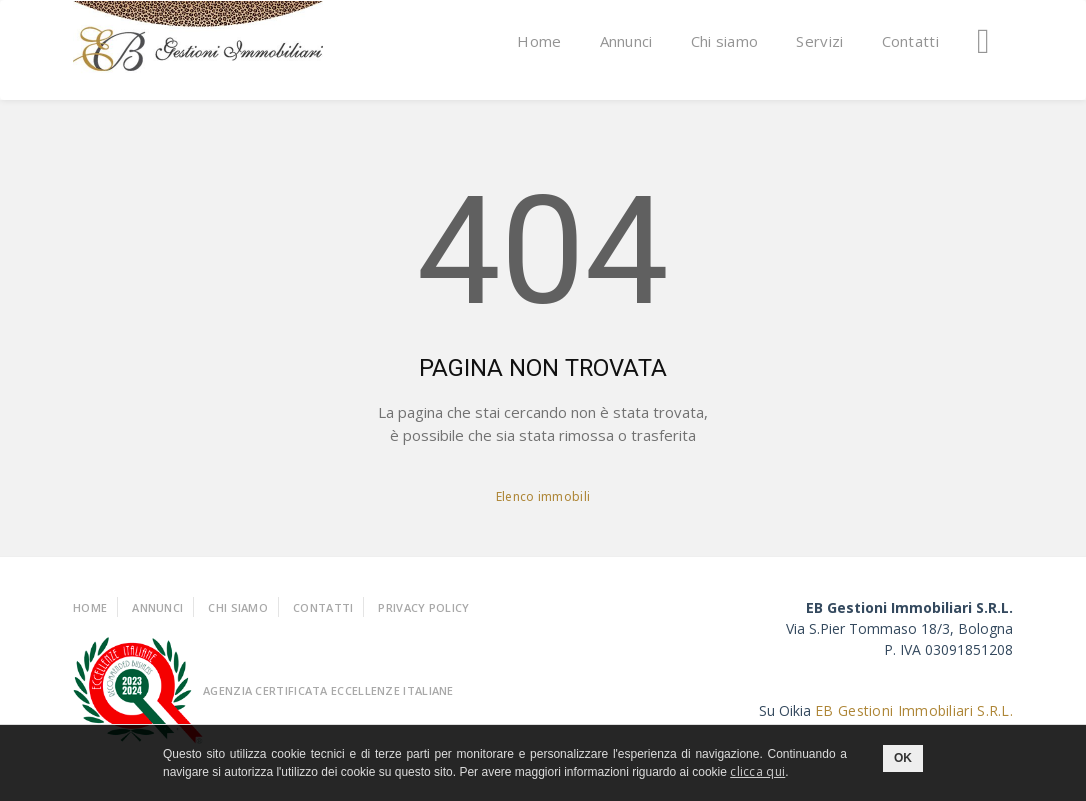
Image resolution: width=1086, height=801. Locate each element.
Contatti (910, 41)
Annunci (626, 41)
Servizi (819, 41)
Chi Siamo (238, 607)
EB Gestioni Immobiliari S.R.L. (914, 710)
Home (539, 41)
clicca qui (757, 771)
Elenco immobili (543, 496)
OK (903, 758)
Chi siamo (725, 41)
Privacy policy (423, 607)
